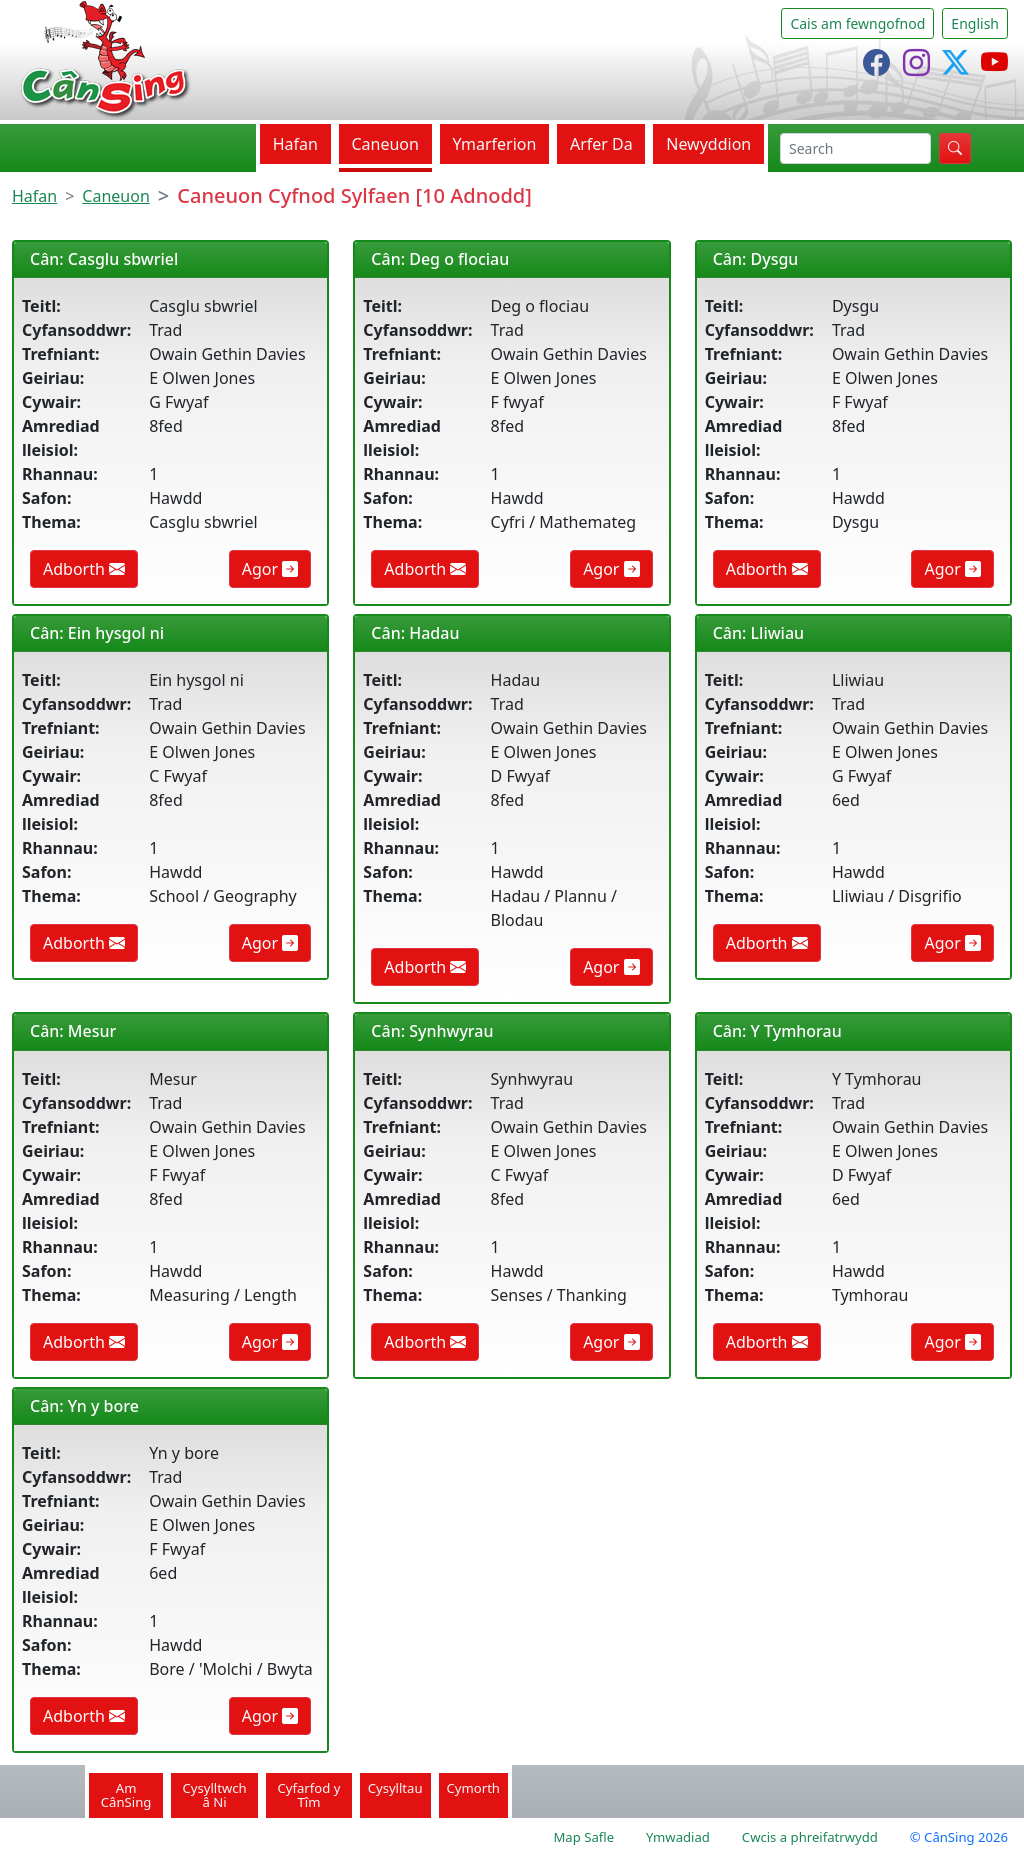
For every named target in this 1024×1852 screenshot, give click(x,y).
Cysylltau (395, 1788)
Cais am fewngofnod (857, 23)
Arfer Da (601, 144)
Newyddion (708, 144)
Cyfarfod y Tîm (309, 1795)
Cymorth (473, 1788)
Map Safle (583, 1837)
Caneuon (384, 144)
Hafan (295, 144)
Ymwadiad (678, 1837)
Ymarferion (494, 144)
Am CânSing (126, 1795)
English (975, 23)
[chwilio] (855, 148)
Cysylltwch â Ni (214, 1795)
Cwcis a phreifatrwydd (810, 1837)
